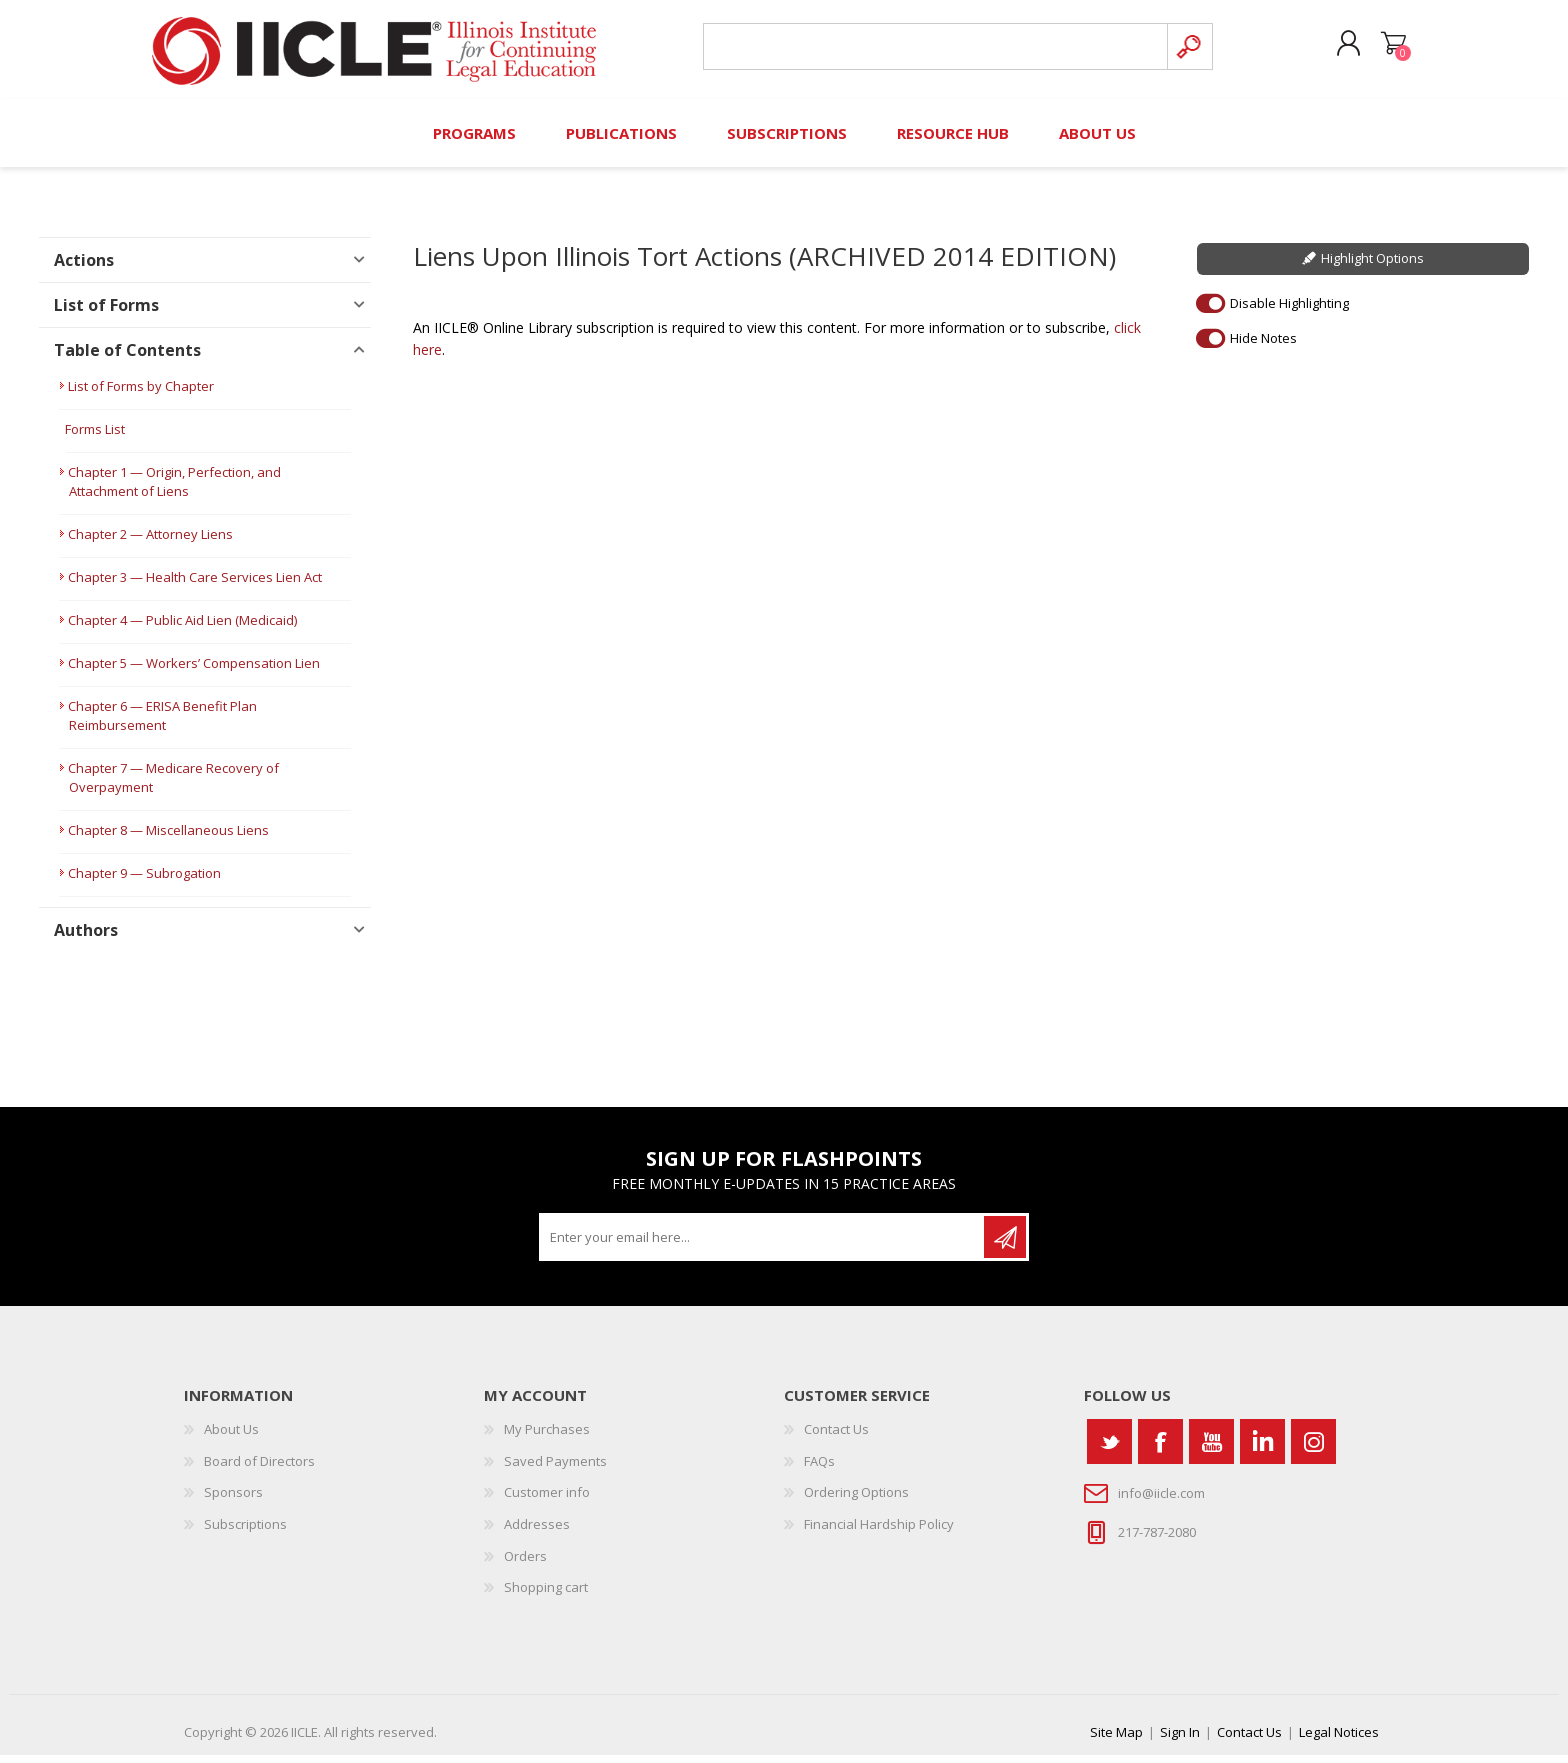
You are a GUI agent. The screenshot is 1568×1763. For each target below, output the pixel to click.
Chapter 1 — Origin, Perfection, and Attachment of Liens (174, 490)
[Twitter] (1109, 1450)
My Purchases (547, 1438)
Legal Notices (1339, 1740)
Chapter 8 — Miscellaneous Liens (168, 839)
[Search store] (932, 51)
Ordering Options (856, 1501)
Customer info (547, 1501)
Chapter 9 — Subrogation (144, 882)
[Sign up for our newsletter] (763, 1246)
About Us (231, 1438)
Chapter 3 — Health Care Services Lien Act (195, 586)
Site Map (1116, 1740)
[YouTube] (1211, 1450)
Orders (525, 1564)
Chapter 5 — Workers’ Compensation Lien (194, 672)
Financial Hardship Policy (879, 1532)
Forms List (95, 438)
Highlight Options (1372, 267)
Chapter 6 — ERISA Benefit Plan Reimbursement (162, 724)
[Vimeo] (1262, 1450)
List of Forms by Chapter (141, 395)
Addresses (537, 1532)
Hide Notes (1263, 346)
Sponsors (233, 1501)
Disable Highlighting (1289, 311)
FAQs (819, 1469)
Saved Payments (555, 1469)
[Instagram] (1313, 1450)
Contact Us (836, 1438)
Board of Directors (259, 1469)
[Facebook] (1160, 1450)
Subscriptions (245, 1532)
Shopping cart (1386, 49)
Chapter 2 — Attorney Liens (150, 543)
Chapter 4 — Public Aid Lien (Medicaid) (182, 629)
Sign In (1180, 1740)
